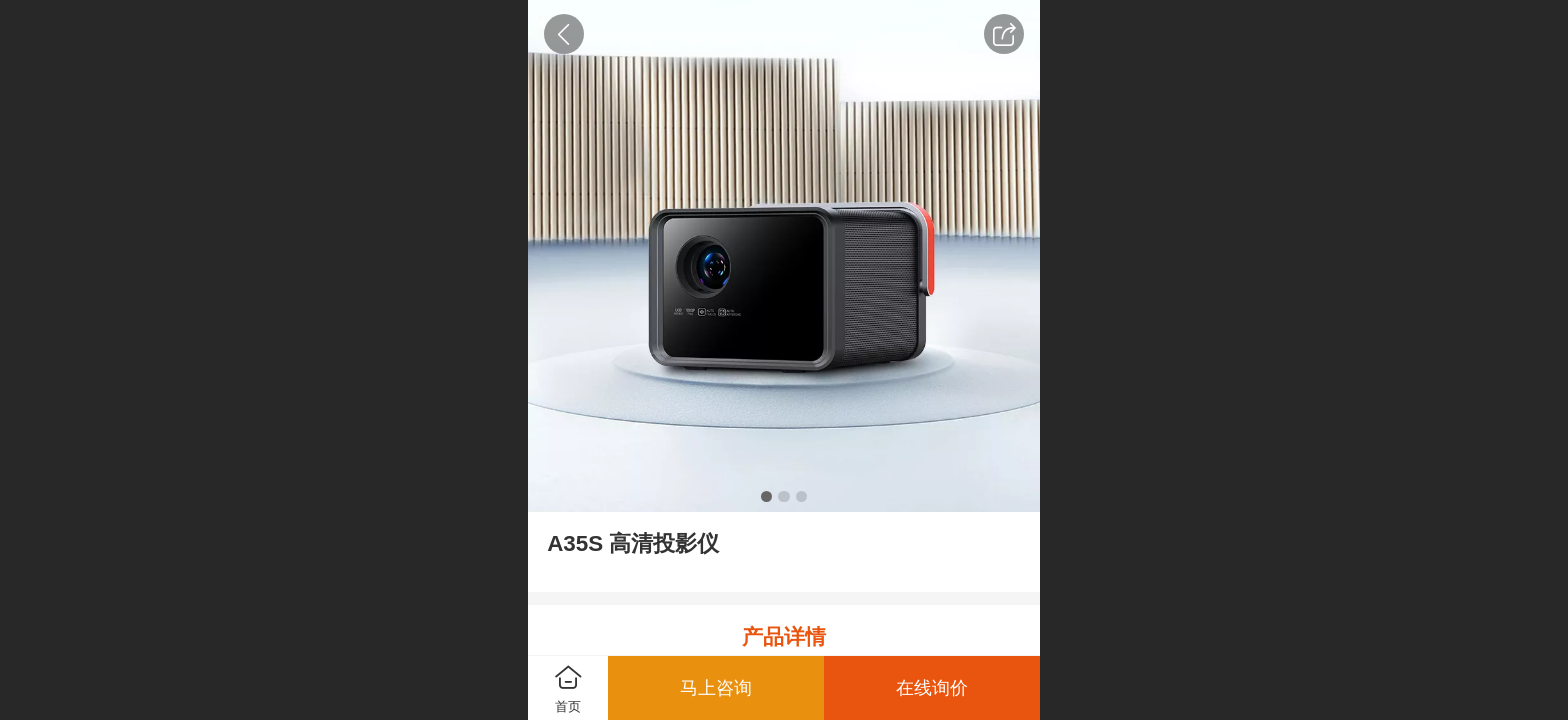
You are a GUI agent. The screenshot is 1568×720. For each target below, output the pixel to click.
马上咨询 (716, 688)
